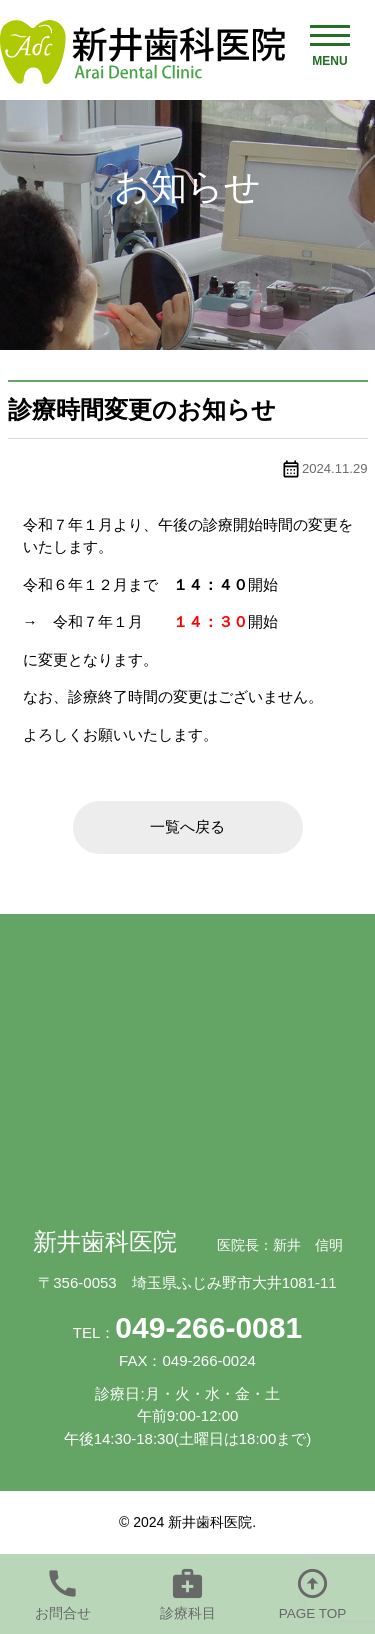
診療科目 (188, 1613)
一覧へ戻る (187, 826)
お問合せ (63, 1613)
